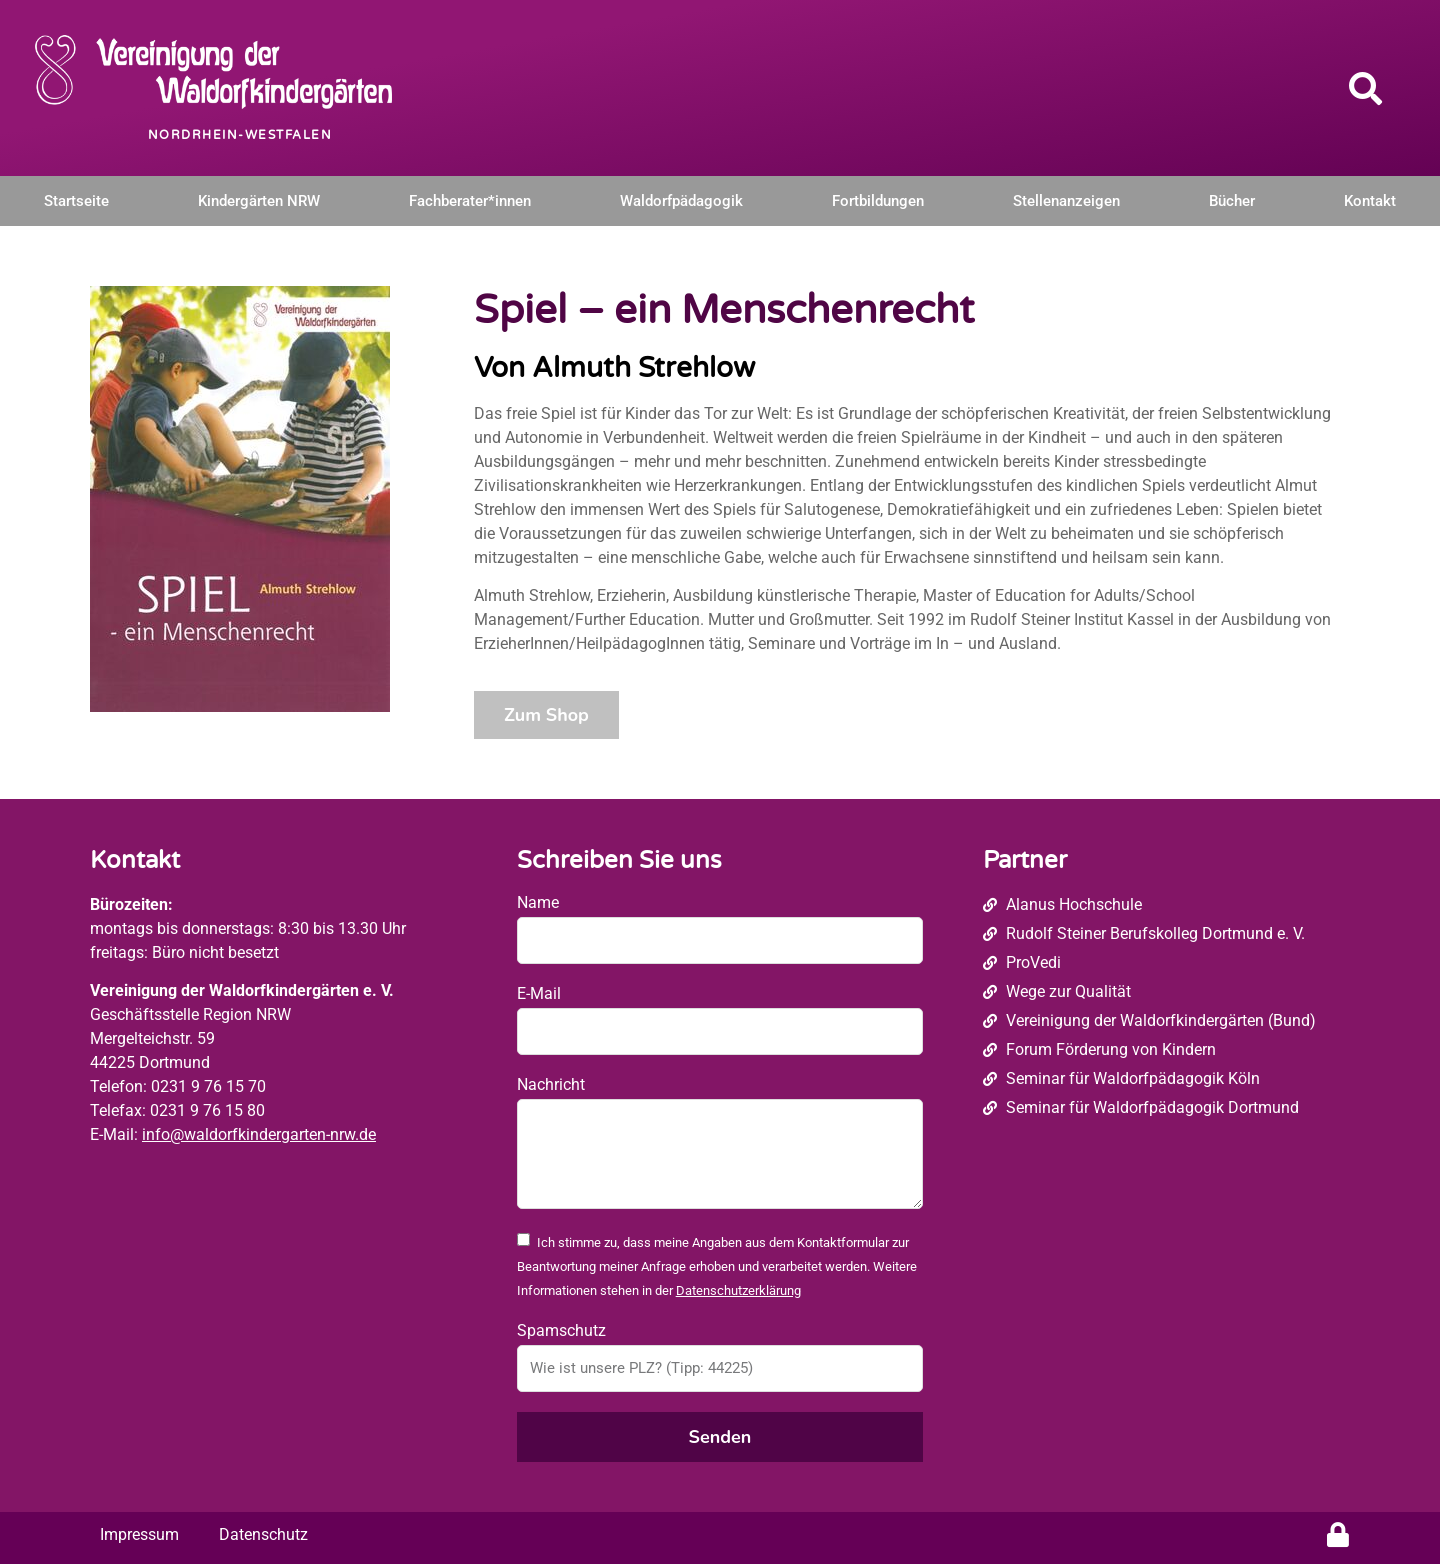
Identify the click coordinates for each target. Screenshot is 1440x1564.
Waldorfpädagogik (681, 201)
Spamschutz (561, 1330)
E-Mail (539, 993)
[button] (1366, 88)
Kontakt (1370, 201)
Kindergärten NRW (259, 201)
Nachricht (551, 1084)
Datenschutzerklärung (738, 1290)
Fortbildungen (878, 201)
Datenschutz (263, 1534)
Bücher (1232, 201)
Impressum (139, 1534)
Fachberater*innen (470, 201)
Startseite (76, 201)
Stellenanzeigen (1066, 201)
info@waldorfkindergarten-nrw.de (259, 1134)
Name (538, 902)
